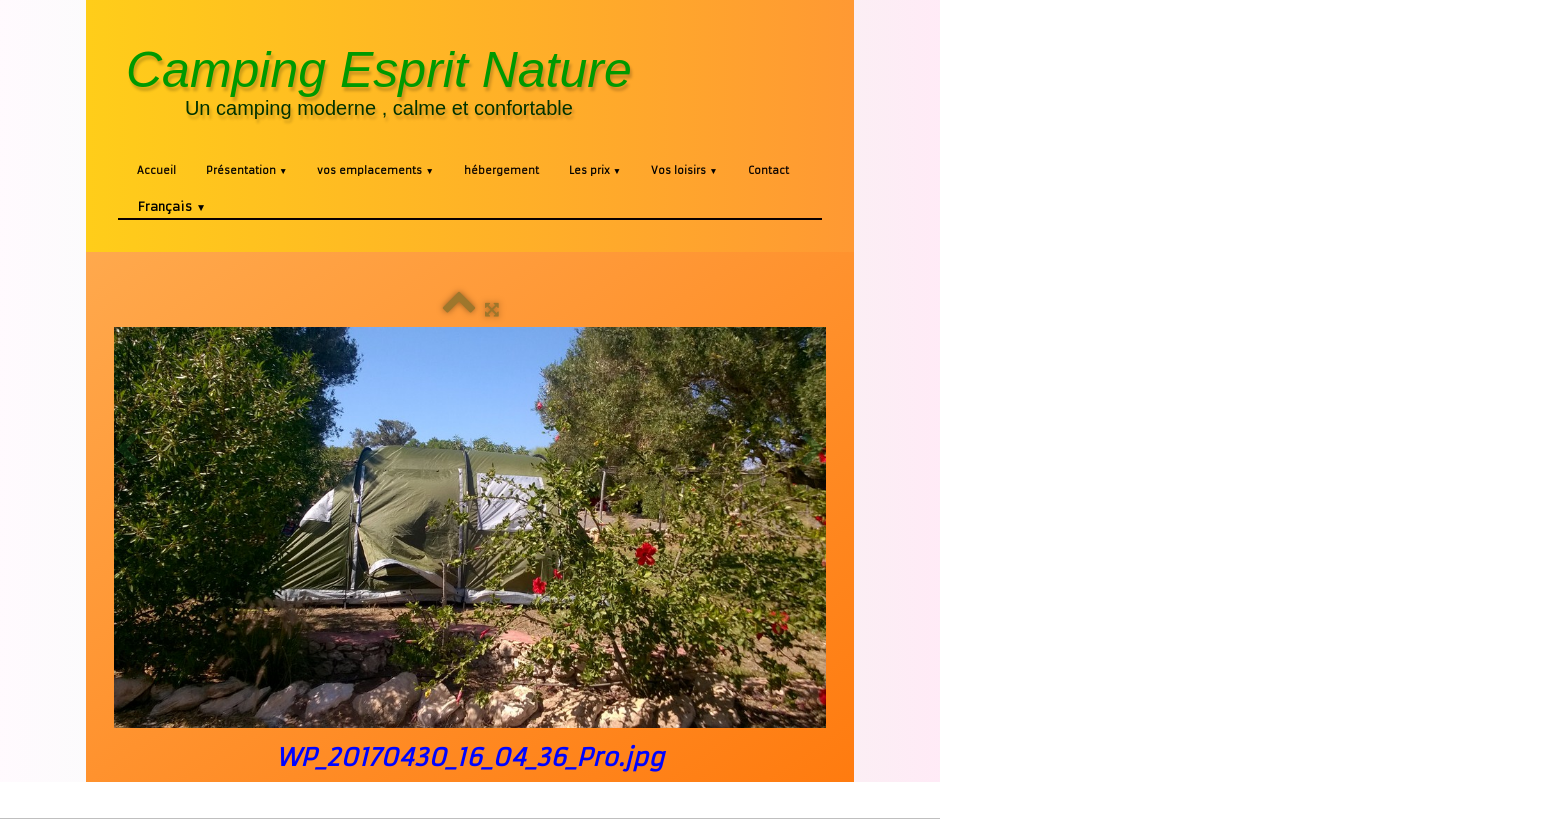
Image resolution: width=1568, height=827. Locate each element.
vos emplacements (375, 170)
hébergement (501, 170)
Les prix (595, 170)
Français (172, 206)
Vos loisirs (684, 170)
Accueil (156, 170)
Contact (768, 170)
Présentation (246, 170)
